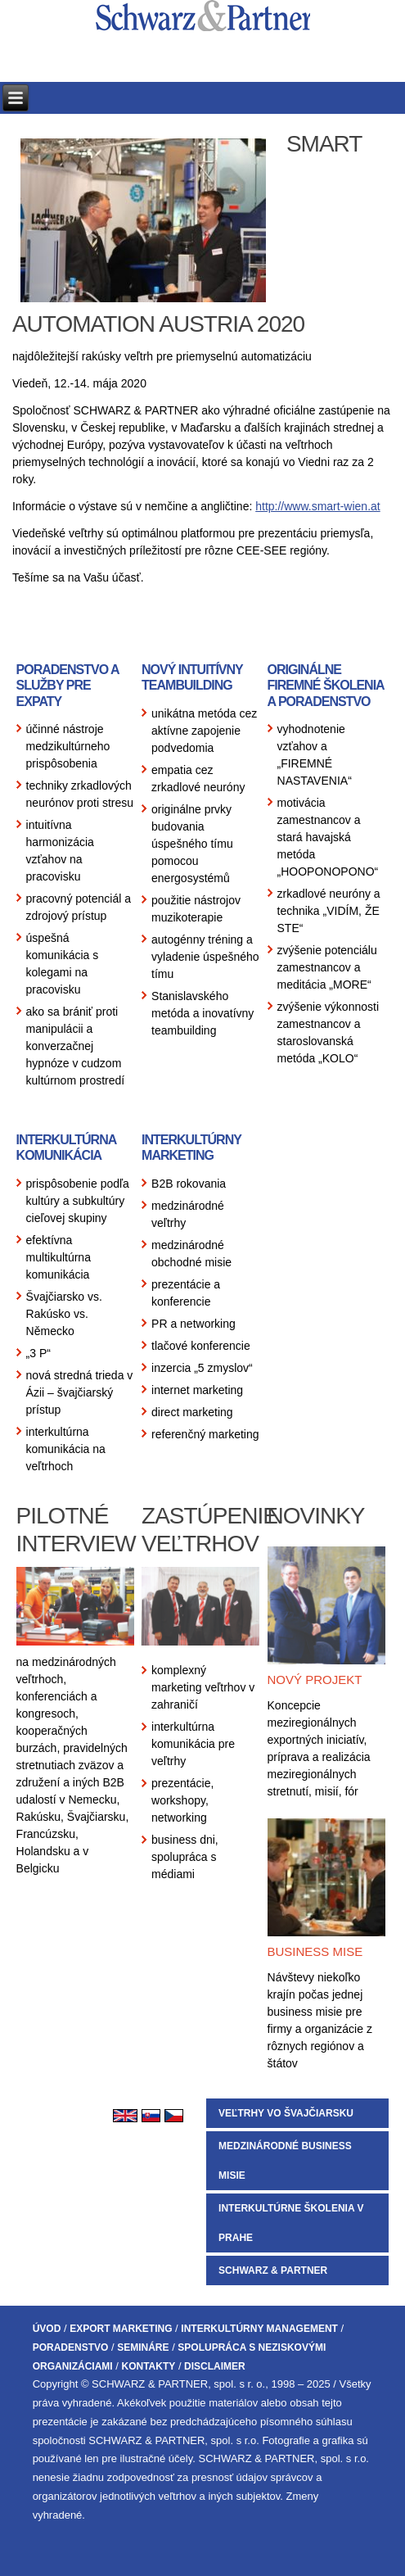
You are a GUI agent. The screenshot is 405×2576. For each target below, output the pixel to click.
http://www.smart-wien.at (317, 506)
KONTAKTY (148, 2366)
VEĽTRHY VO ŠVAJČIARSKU (285, 2113)
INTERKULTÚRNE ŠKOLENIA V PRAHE (290, 2223)
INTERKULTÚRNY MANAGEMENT (259, 2328)
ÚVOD (47, 2328)
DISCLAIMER (214, 2366)
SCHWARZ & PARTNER (272, 2270)
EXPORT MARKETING (121, 2328)
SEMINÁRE (143, 2347)
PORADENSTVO (71, 2347)
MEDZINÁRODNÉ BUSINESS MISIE (285, 2160)
